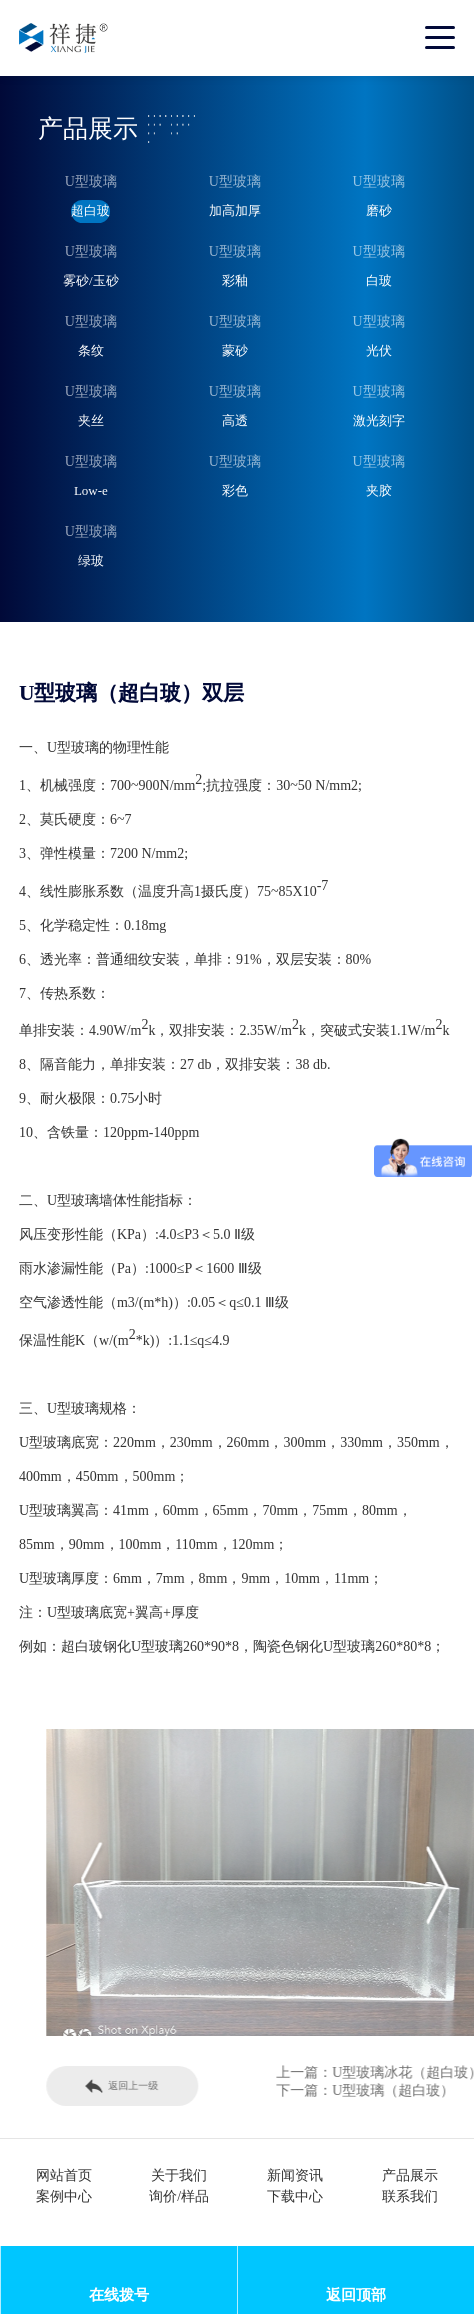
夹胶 (379, 490)
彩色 (235, 490)
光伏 (379, 350)
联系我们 (410, 2196)
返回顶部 (356, 2294)
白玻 (379, 280)
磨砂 (379, 210)
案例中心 (64, 2196)
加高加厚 (235, 210)
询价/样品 (179, 2196)
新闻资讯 (295, 2175)
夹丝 (91, 420)
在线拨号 (119, 2294)
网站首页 (64, 2175)
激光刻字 (379, 420)
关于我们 (179, 2175)
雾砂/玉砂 (91, 280)
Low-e (91, 490)
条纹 (91, 350)
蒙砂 (235, 350)
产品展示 (410, 2175)
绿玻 (91, 560)
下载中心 (295, 2196)
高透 (235, 420)
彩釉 (235, 280)
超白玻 (90, 210)
